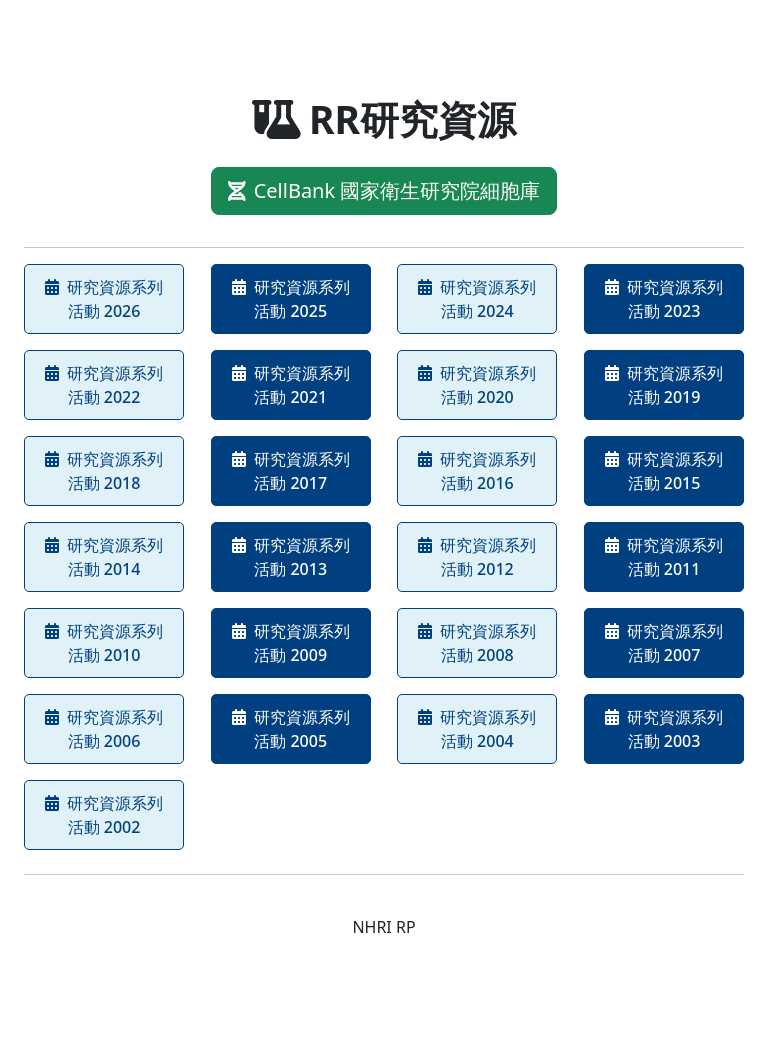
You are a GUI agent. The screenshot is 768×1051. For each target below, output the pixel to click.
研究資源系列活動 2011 (664, 557)
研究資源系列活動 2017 (291, 471)
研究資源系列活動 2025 (291, 299)
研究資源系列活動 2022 (104, 385)
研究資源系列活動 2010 (104, 643)
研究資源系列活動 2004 (477, 729)
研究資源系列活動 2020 (477, 385)
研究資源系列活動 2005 (291, 729)
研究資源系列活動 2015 (664, 471)
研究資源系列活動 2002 (104, 815)
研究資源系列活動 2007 (664, 643)
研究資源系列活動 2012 (477, 557)
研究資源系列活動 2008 (477, 643)
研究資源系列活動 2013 (291, 557)
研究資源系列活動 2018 (104, 471)
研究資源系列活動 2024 (477, 299)
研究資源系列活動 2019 (664, 385)
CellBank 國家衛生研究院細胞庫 (384, 190)
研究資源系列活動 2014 (104, 557)
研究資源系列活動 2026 (104, 299)
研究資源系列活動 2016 (477, 471)
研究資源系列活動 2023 (664, 299)
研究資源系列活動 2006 (104, 729)
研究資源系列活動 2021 (291, 385)
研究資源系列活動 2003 (664, 729)
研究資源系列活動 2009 (291, 643)
